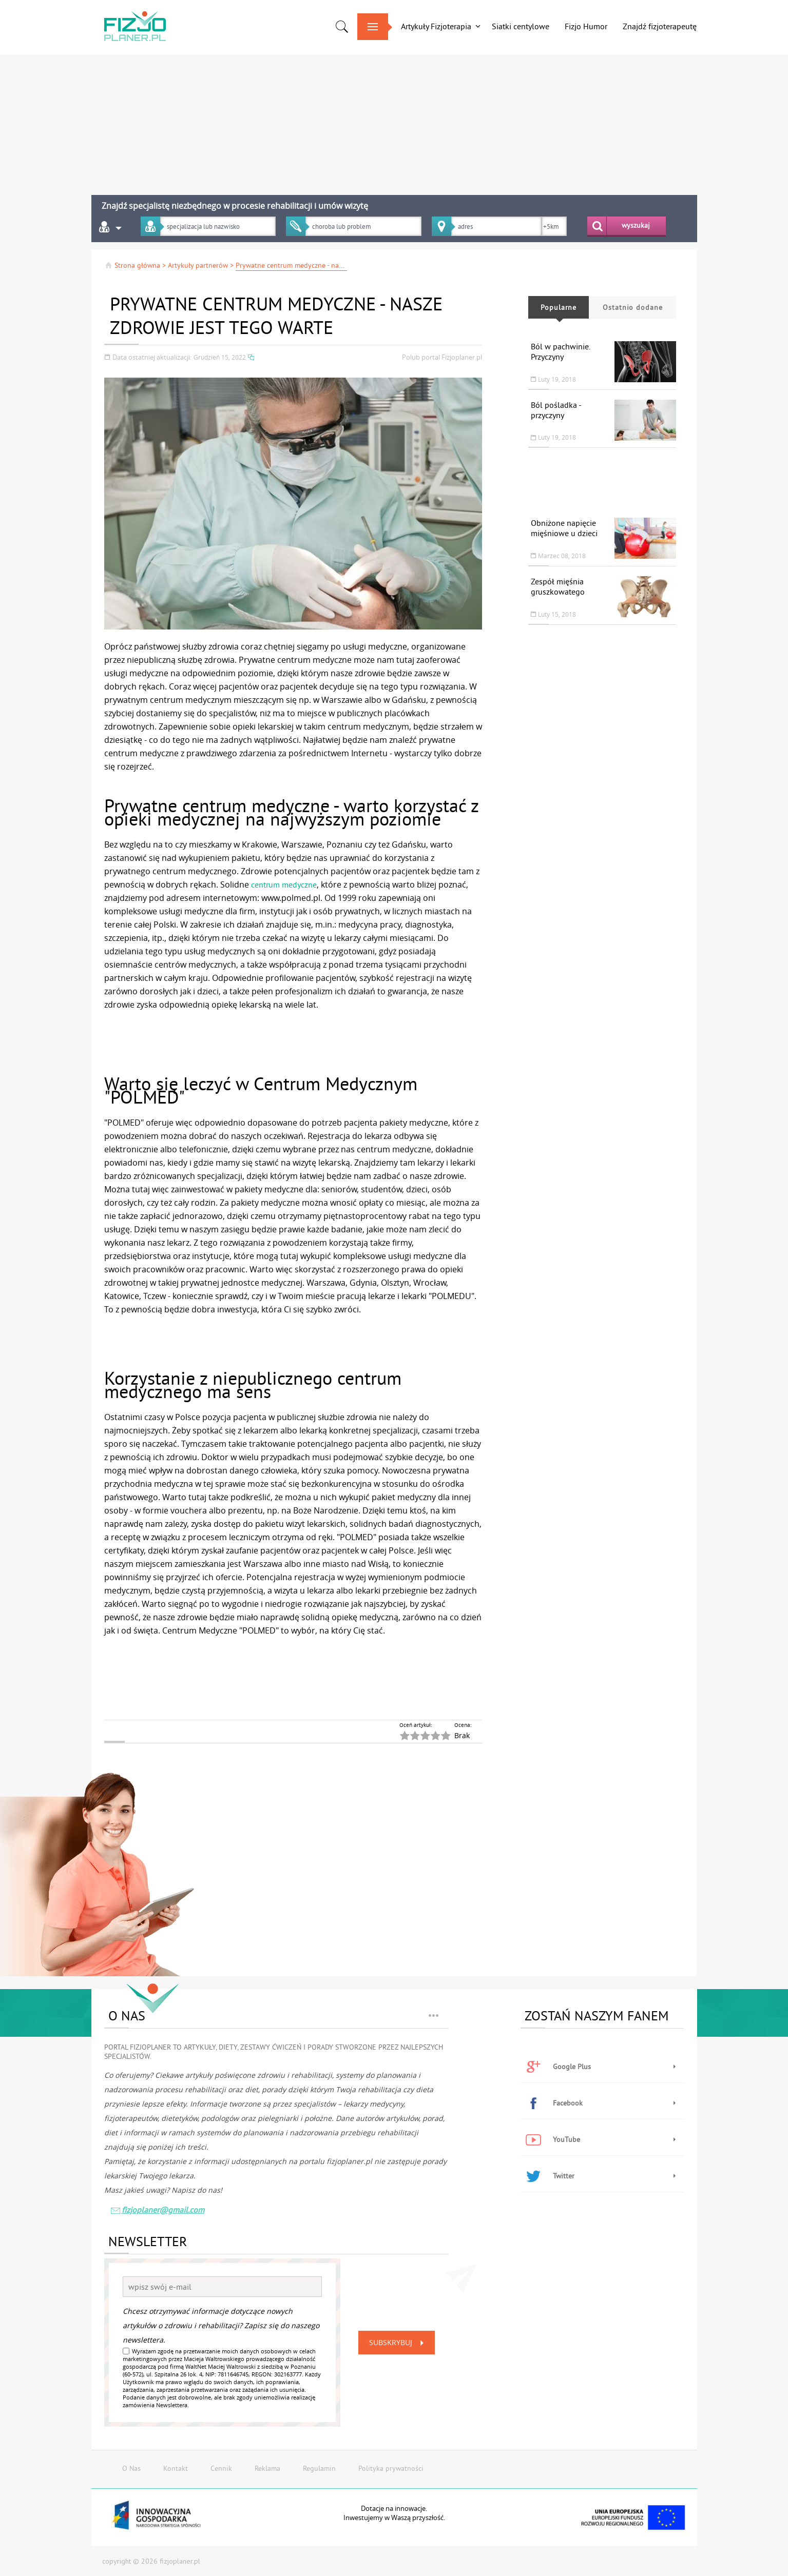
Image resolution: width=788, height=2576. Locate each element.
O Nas (131, 2468)
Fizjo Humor (586, 26)
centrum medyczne (284, 884)
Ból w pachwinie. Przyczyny (560, 351)
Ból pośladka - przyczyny (556, 410)
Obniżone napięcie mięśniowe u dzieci (564, 528)
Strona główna (132, 265)
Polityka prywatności (391, 2468)
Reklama (267, 2468)
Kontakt (175, 2468)
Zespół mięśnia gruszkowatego (558, 586)
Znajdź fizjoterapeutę (660, 26)
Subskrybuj (398, 2343)
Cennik (221, 2468)
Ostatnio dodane (632, 307)
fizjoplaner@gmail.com (156, 2211)
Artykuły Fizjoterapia (436, 26)
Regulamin (319, 2468)
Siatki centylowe (520, 26)
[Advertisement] (394, 120)
